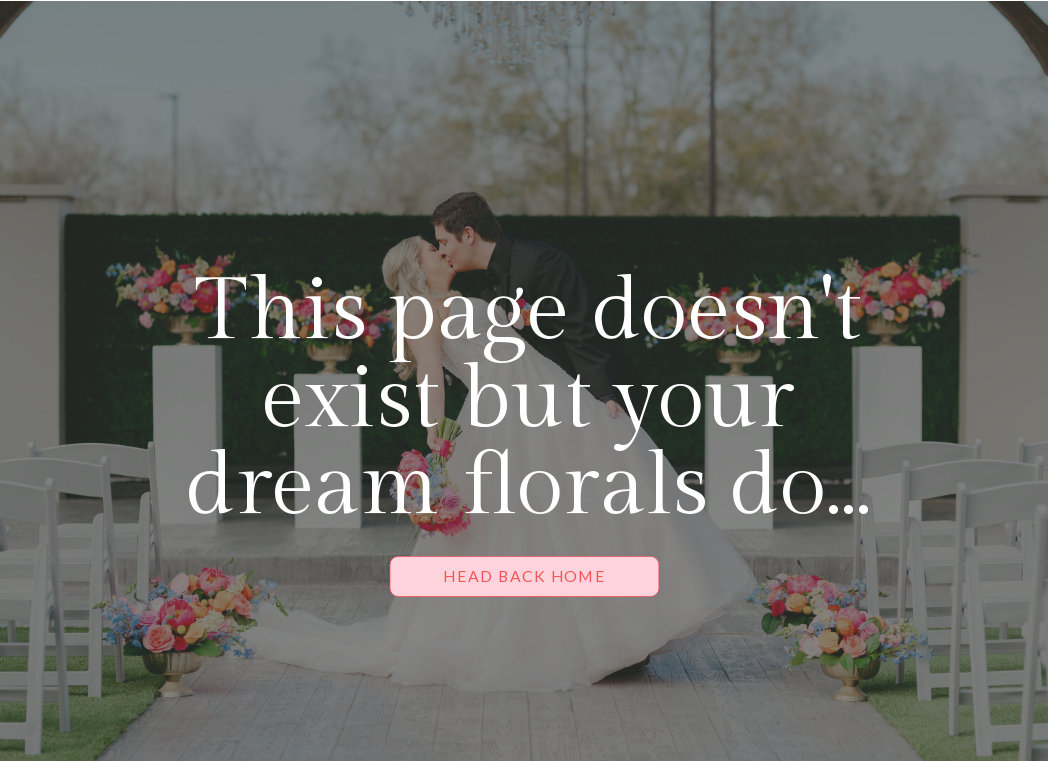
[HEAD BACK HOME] (525, 576)
